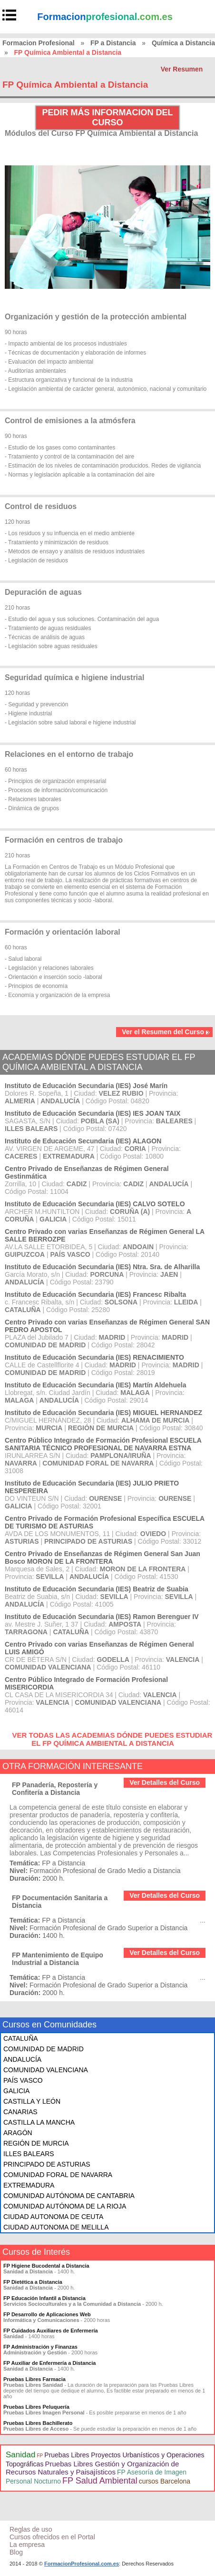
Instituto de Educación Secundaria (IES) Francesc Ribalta (95, 1294)
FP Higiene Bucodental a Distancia (46, 2266)
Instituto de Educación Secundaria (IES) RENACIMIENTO (94, 1357)
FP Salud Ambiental (99, 2480)
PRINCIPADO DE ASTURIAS (46, 2164)
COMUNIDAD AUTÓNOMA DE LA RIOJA (64, 2206)
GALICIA (16, 2091)
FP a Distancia (113, 43)
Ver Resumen (182, 69)
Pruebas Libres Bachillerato (38, 2423)
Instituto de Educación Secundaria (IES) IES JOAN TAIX (92, 1113)
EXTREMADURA (28, 2185)
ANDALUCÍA (22, 2059)
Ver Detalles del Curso (164, 1782)
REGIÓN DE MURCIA (36, 2143)
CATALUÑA (20, 2038)
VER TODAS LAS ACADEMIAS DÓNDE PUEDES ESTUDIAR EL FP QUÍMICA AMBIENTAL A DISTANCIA (112, 1739)
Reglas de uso (31, 2529)
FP (40, 2455)
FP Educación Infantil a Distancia (44, 2298)
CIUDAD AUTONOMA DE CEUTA (53, 2216)
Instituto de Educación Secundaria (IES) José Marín (86, 1085)
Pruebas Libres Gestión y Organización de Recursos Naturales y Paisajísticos (92, 2468)
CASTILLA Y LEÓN (31, 2101)
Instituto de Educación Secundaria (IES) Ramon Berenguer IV (102, 1616)
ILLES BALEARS (28, 2154)
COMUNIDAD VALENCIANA (45, 2070)
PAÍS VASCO (23, 2080)
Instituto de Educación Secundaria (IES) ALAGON (83, 1141)
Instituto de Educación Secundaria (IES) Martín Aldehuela (95, 1385)
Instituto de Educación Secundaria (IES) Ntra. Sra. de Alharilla (102, 1267)
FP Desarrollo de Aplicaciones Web (47, 2314)
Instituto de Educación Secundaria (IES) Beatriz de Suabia (96, 1589)
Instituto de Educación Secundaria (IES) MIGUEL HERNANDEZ (103, 1412)
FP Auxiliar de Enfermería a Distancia (49, 2363)
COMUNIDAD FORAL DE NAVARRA (57, 2175)
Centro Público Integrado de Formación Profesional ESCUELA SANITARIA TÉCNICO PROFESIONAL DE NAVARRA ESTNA (103, 1444)
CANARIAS (20, 2112)
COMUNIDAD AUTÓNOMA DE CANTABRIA (69, 2195)
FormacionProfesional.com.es (81, 2563)
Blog (16, 2552)
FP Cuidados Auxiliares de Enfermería (50, 2330)
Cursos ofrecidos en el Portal (52, 2537)
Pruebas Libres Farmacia (34, 2379)
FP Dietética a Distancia (32, 2282)
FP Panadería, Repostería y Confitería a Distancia (55, 1788)
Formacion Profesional (38, 43)
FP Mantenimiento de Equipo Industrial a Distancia (57, 1958)
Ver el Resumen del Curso (166, 1032)
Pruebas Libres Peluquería (36, 2407)
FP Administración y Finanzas (40, 2347)
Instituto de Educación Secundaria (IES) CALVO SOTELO (95, 1204)
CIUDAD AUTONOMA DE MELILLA (55, 2227)
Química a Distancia (183, 43)
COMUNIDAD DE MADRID (43, 2049)
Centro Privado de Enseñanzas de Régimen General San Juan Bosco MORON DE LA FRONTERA (102, 1557)
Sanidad (20, 2454)
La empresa (27, 2544)
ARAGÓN (17, 2133)
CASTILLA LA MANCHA (39, 2122)
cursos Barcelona (164, 2481)
